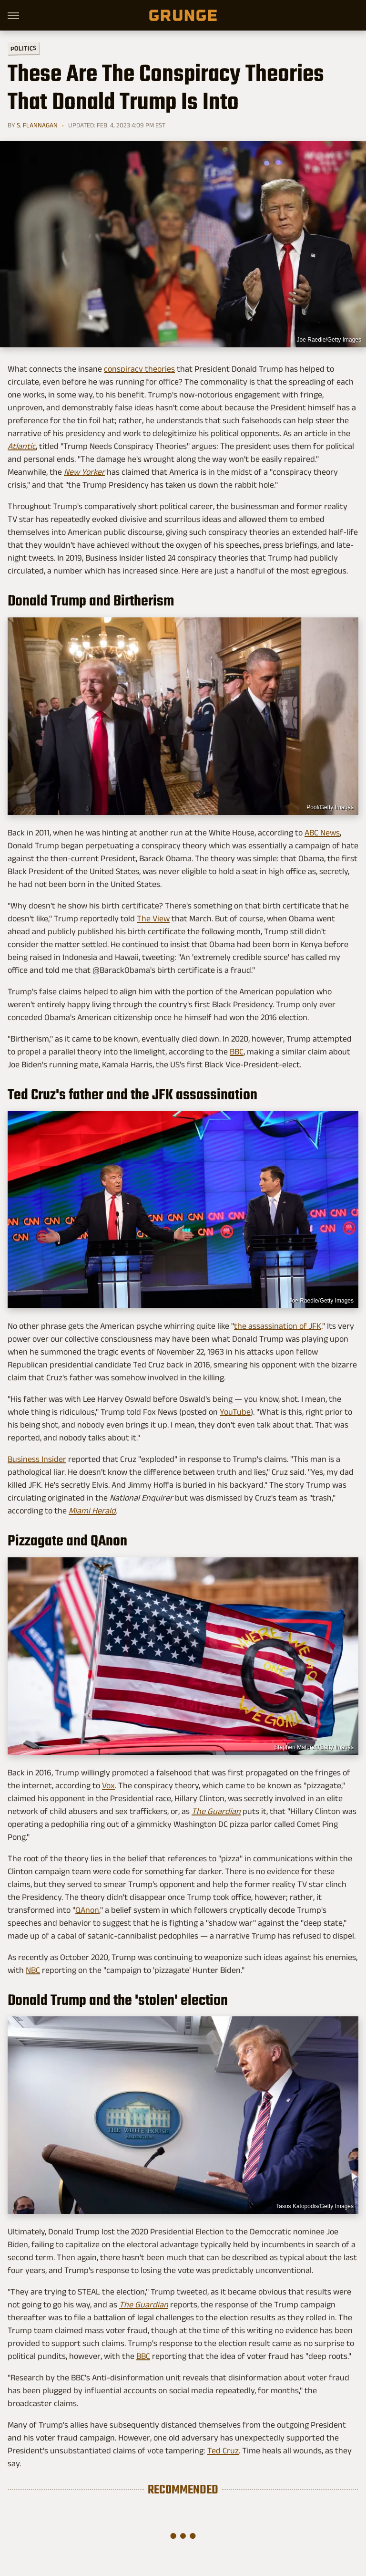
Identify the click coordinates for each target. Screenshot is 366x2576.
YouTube (235, 1412)
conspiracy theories (139, 369)
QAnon (87, 1910)
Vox (108, 1785)
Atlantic (22, 446)
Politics (23, 48)
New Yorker (84, 472)
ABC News (322, 832)
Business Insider (37, 1459)
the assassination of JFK (277, 1326)
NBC (33, 1970)
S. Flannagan (37, 125)
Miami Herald (92, 1510)
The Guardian (216, 1811)
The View (153, 918)
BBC (237, 1051)
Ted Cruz (223, 2450)
